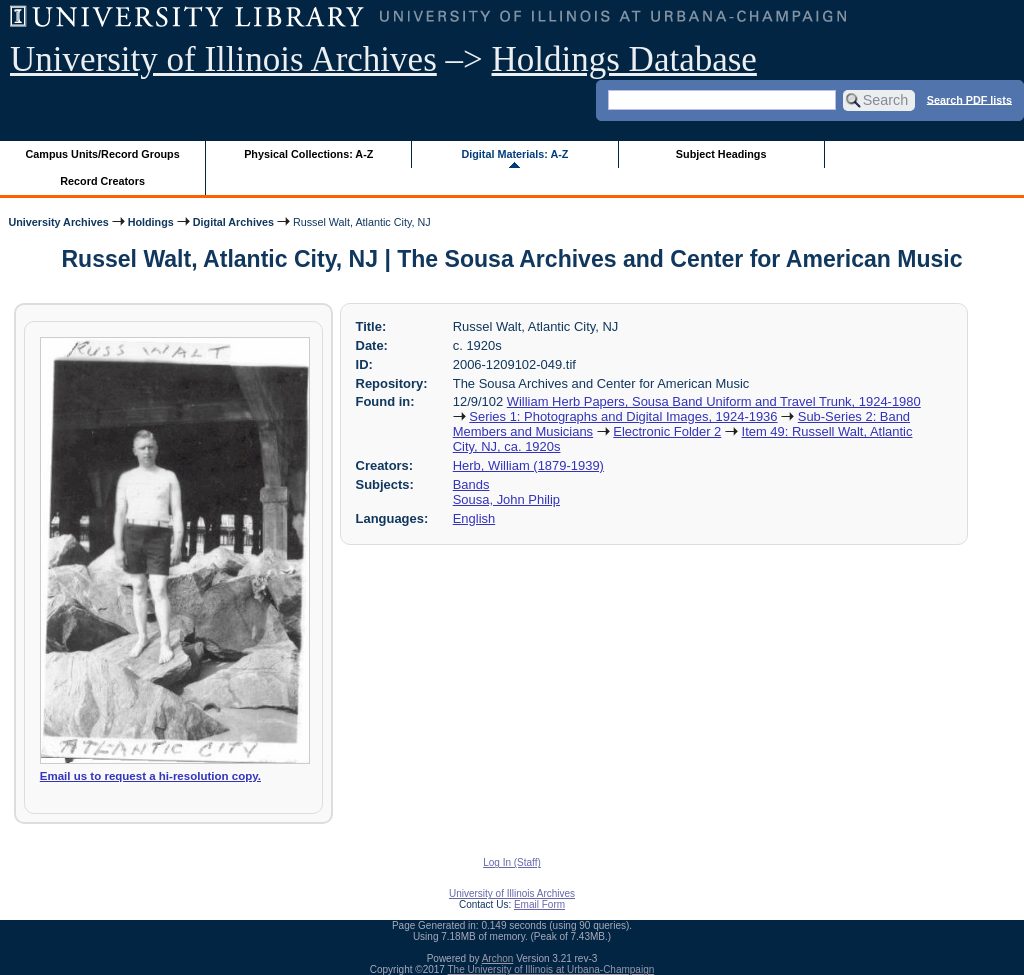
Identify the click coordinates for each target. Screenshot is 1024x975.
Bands (471, 484)
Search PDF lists (969, 99)
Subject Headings (721, 154)
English (474, 518)
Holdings (151, 222)
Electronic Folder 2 (667, 431)
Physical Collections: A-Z (308, 154)
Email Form (539, 904)
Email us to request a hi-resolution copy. (150, 776)
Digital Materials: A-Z (514, 154)
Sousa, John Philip (506, 499)
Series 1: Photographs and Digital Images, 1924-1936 (623, 416)
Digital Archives (233, 222)
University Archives (58, 222)
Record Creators (102, 181)
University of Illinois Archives (223, 59)
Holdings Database (624, 59)
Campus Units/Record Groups (103, 154)
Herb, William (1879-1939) (528, 465)
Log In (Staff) (512, 862)
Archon (498, 958)
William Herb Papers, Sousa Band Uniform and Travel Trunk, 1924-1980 (714, 401)
